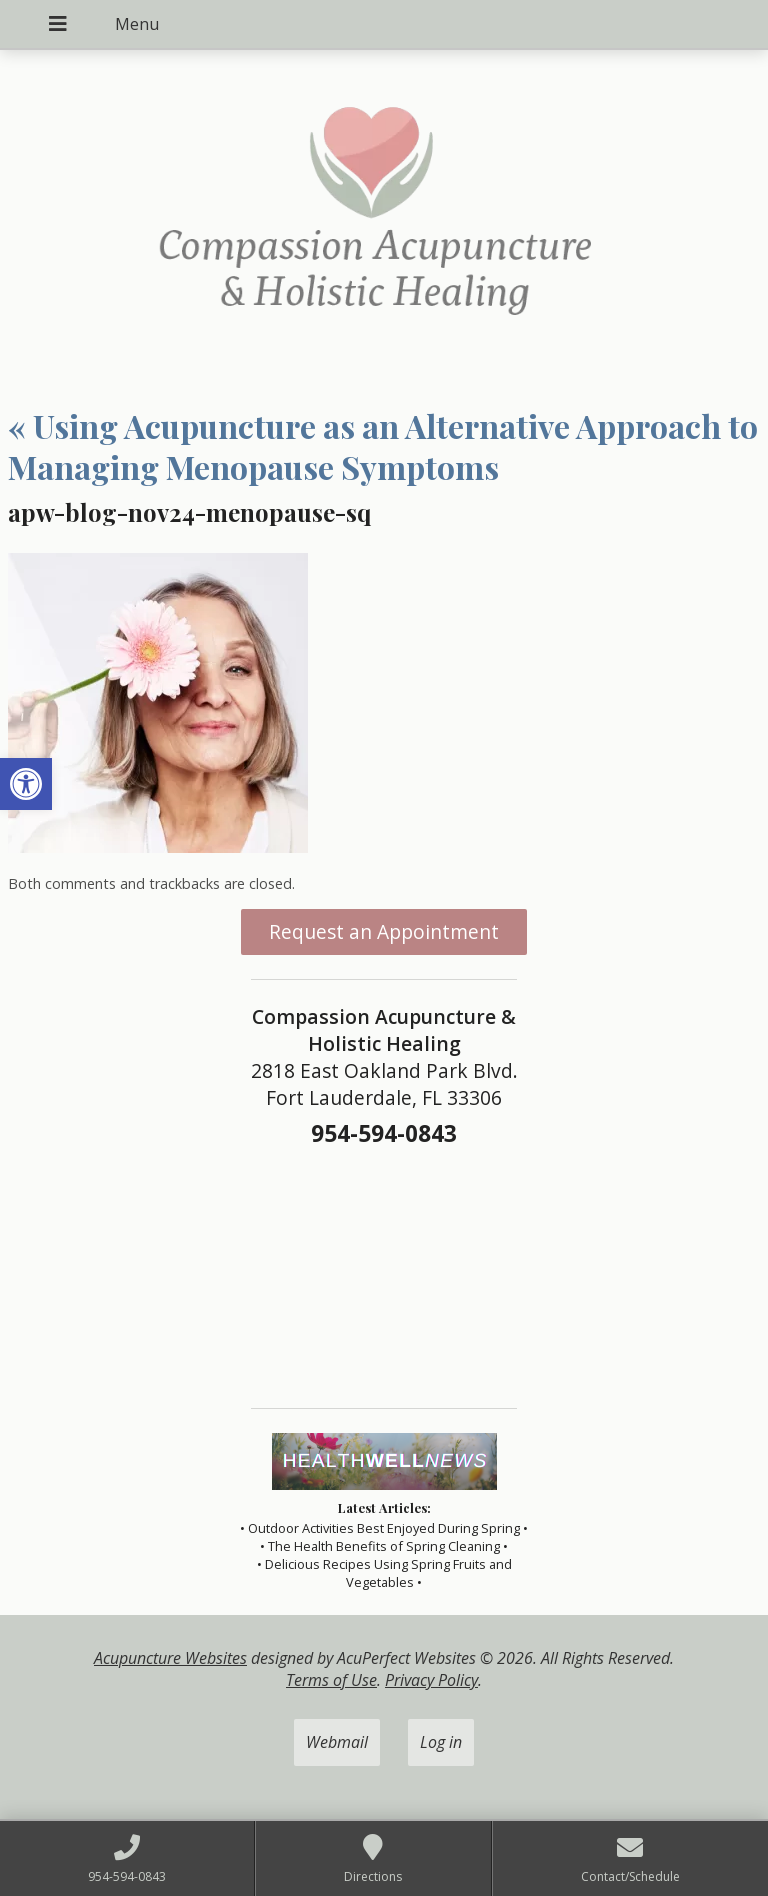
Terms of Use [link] (331, 1680)
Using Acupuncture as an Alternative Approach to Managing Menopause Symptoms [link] (383, 446)
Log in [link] (441, 1742)
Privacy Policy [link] (431, 1680)
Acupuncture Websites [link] (170, 1658)
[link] (26, 784)
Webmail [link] (337, 1742)
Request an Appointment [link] (384, 931)
